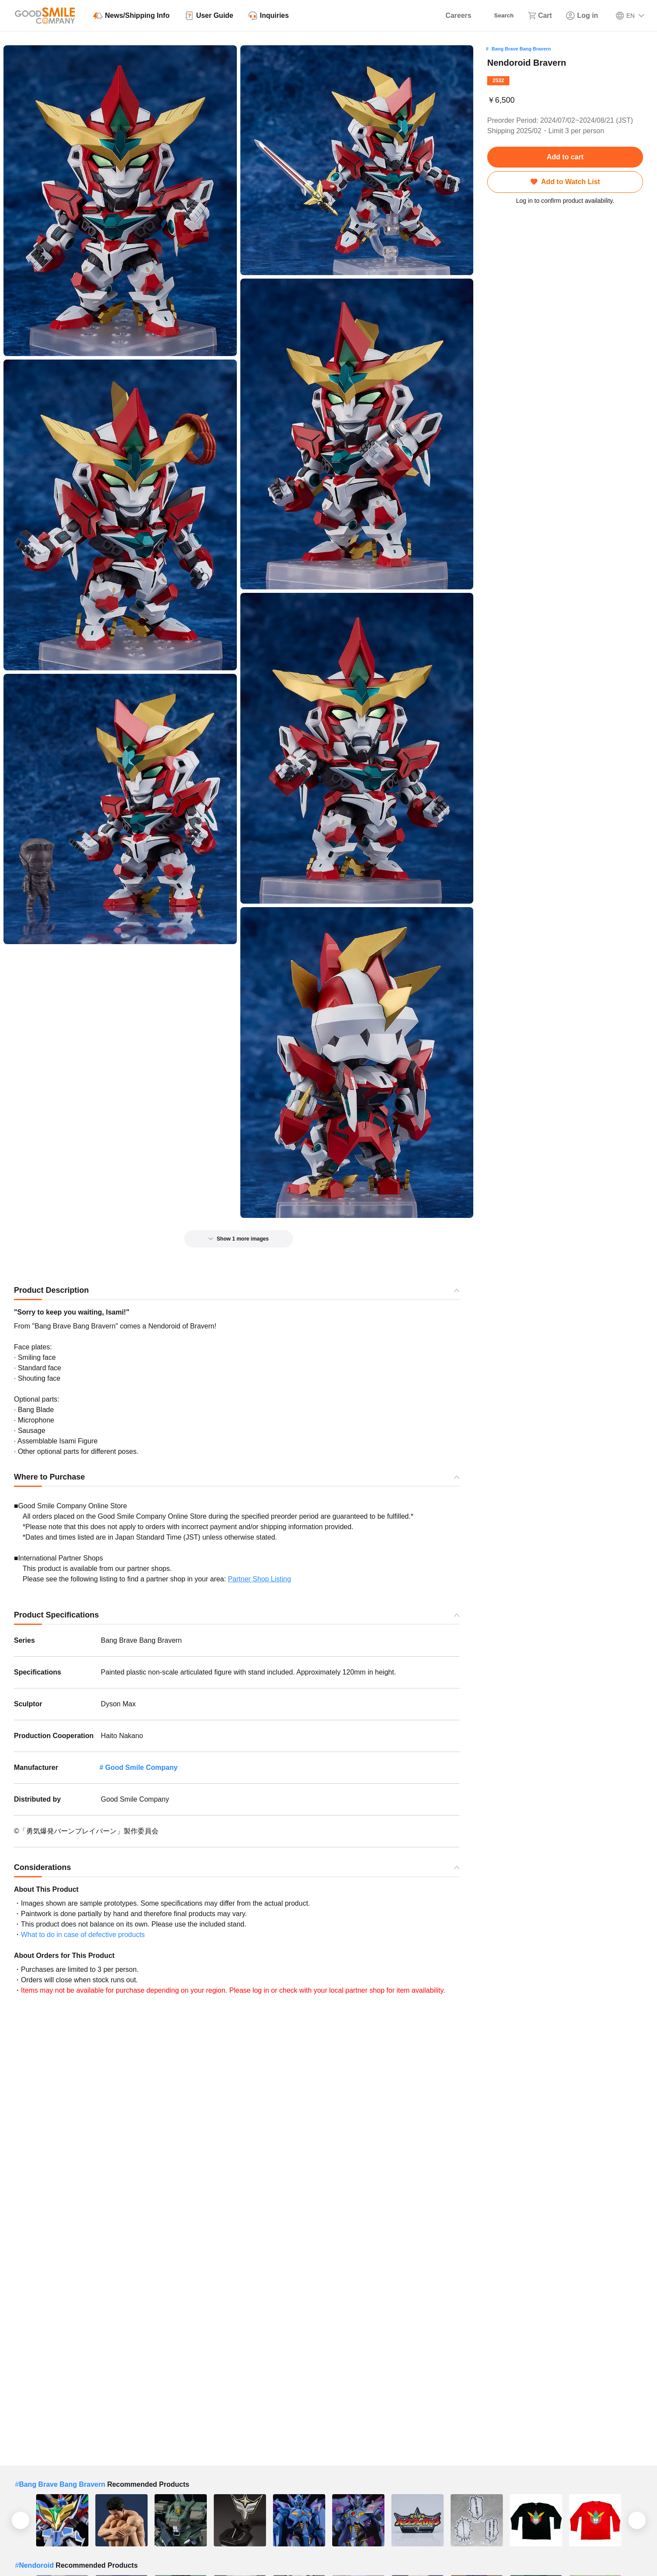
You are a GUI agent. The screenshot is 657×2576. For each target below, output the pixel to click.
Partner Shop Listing (259, 1579)
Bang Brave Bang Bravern (521, 48)
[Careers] (449, 15)
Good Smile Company (141, 1767)
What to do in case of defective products (83, 1934)
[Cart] (540, 15)
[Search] (497, 15)
